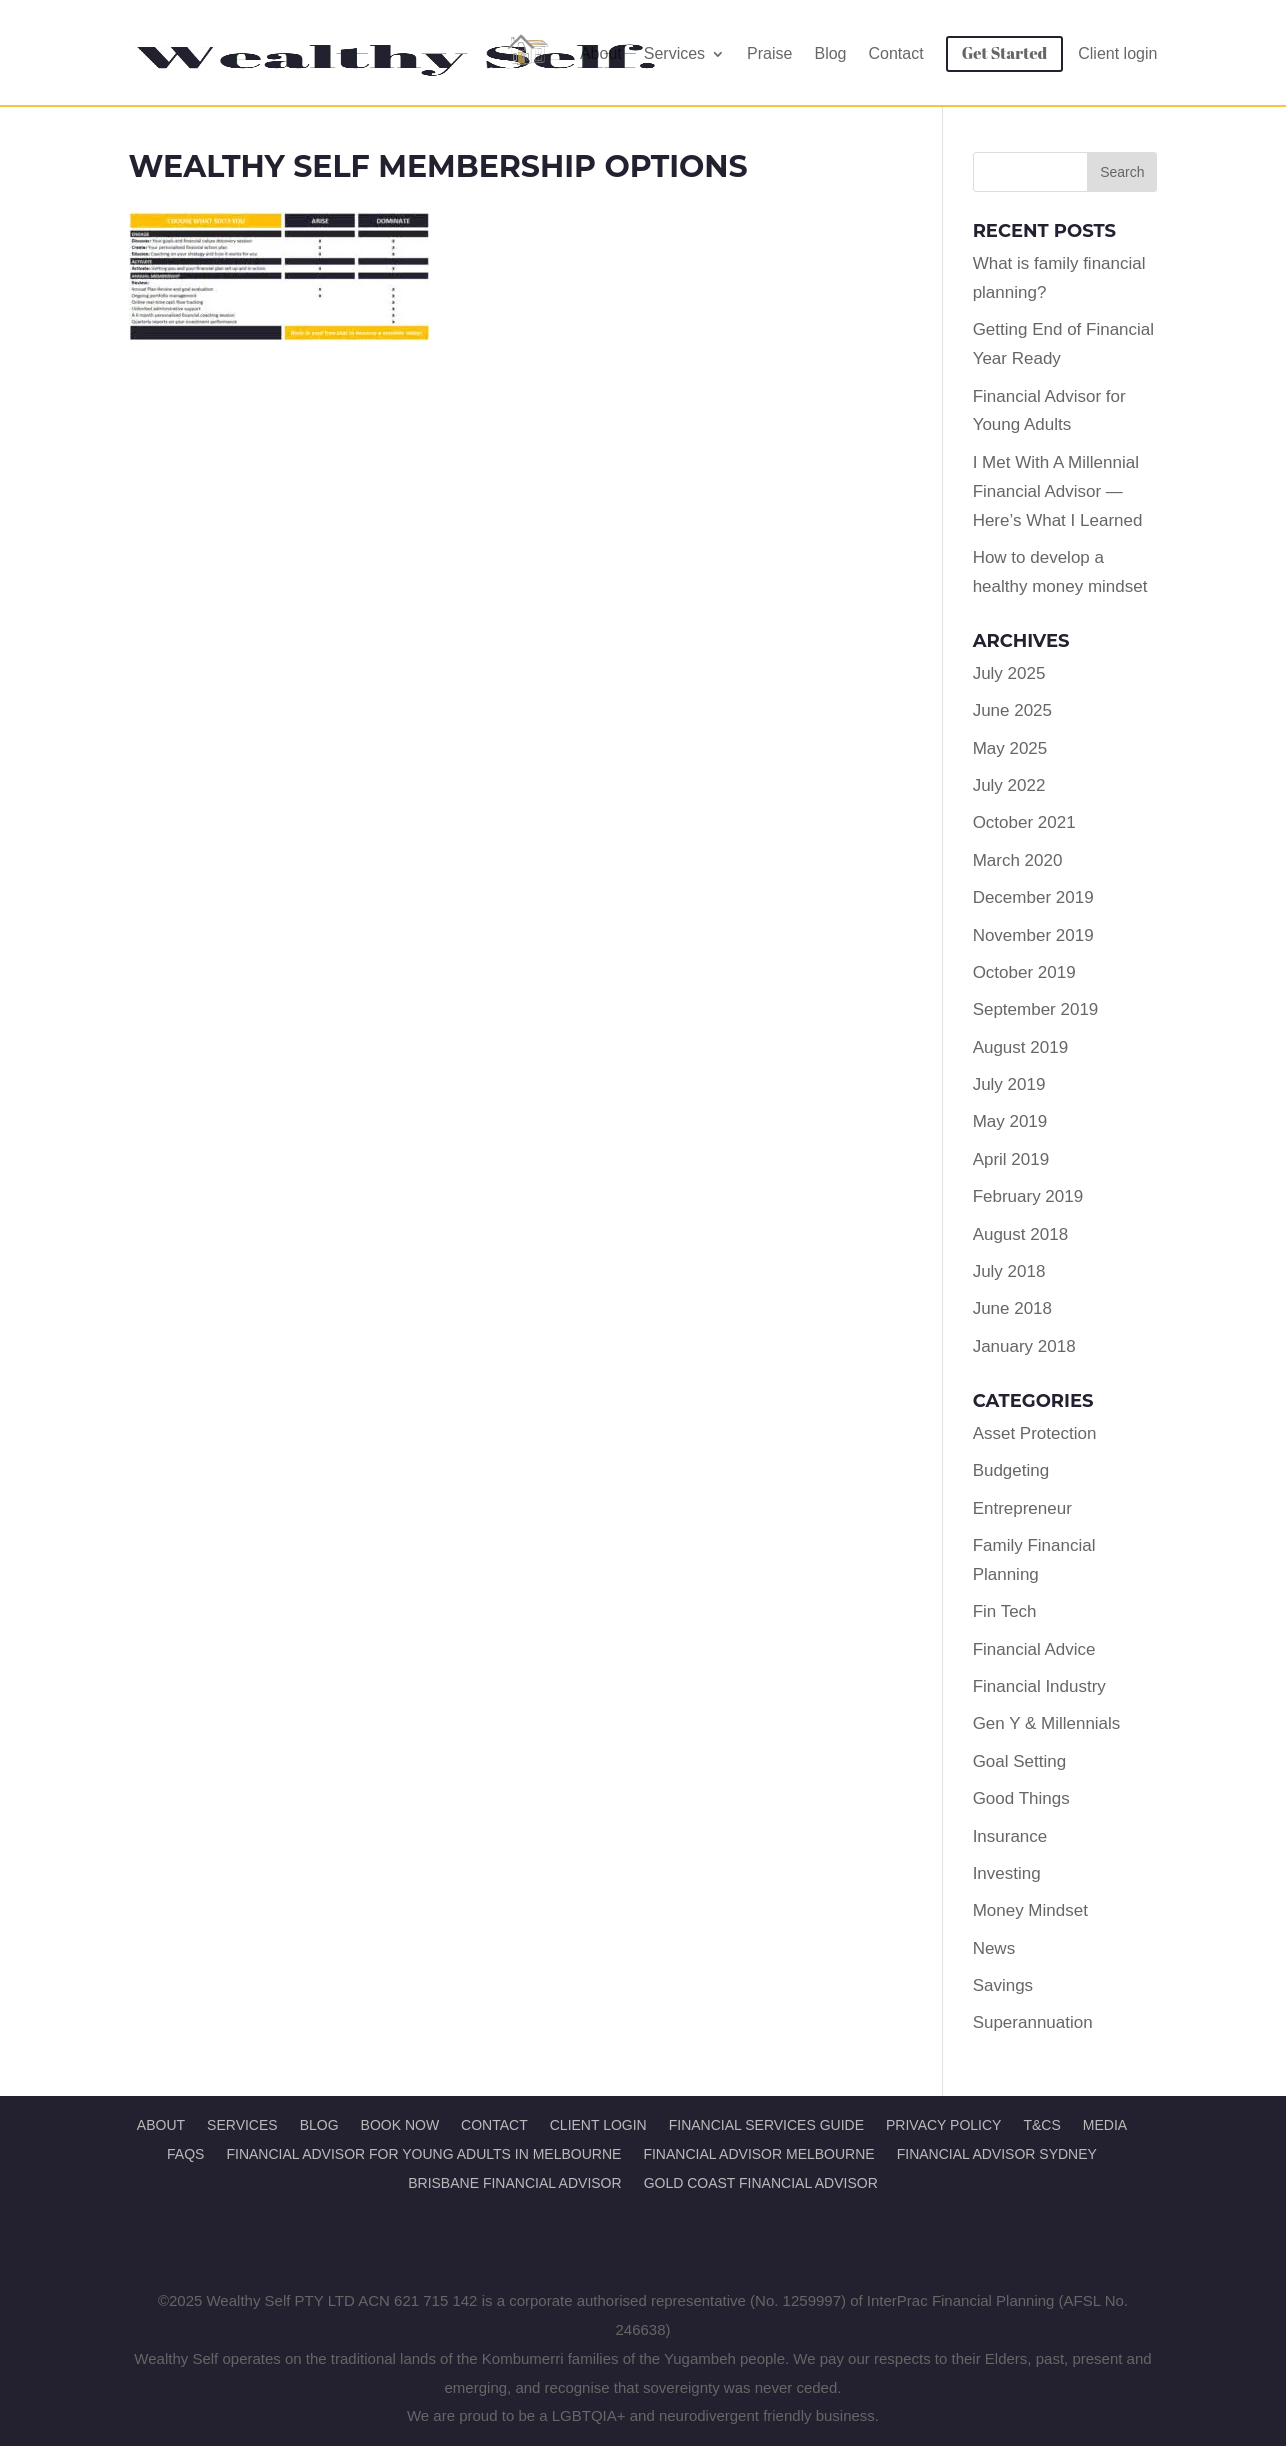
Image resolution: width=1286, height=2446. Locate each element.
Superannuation (1033, 2022)
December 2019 (1033, 897)
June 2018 (1012, 1308)
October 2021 (1024, 822)
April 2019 (1011, 1159)
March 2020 (1018, 860)
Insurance (1010, 1836)
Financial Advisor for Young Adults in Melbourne (423, 2154)
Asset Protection (1035, 1433)
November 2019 (1033, 935)
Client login (1117, 54)
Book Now (400, 2125)
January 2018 (1024, 1346)
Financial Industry (1039, 1686)
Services (674, 54)
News (994, 1948)
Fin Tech (1005, 1611)
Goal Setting (1020, 1761)
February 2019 (1028, 1196)
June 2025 (1012, 710)
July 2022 (1009, 785)
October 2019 (1024, 972)
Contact (896, 54)
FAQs (185, 2154)
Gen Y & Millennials (1047, 1723)
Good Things (1021, 1798)
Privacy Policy (943, 2125)
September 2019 (1036, 1009)
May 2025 (1010, 748)
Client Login (598, 2125)
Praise (769, 54)
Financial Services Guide (766, 2125)
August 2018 (1020, 1234)
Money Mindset (1030, 1910)
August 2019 (1020, 1047)
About (601, 54)
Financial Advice (1034, 1649)
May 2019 (1010, 1121)
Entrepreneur (1022, 1508)
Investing (1007, 1873)
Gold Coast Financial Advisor (761, 2183)
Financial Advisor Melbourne (758, 2154)
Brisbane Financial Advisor (514, 2183)
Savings (1003, 1985)
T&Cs (1041, 2125)
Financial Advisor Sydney (997, 2154)
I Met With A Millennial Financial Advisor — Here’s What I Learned (1058, 491)
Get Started (1005, 53)
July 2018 (1009, 1271)
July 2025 (1009, 673)
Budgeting (1011, 1470)
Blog (830, 54)
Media (1105, 2125)
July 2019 (1009, 1084)
